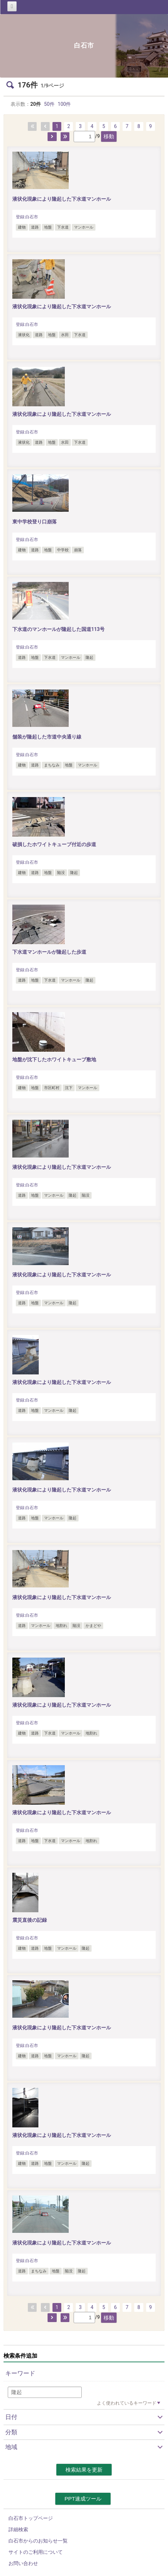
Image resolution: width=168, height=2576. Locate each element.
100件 (64, 104)
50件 (49, 104)
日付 (11, 2416)
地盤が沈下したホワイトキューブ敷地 (54, 1059)
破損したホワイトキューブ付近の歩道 (54, 844)
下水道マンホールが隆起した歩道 (49, 952)
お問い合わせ (23, 2563)
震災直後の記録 (32, 1920)
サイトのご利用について (35, 2552)
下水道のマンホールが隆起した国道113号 (58, 629)
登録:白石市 (27, 216)
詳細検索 (18, 2529)
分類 (11, 2432)
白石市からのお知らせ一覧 (38, 2541)
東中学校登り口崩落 (34, 521)
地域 (11, 2446)
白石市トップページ (30, 2518)
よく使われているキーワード (126, 2403)
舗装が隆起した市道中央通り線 (46, 737)
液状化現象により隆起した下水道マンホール (61, 199)
